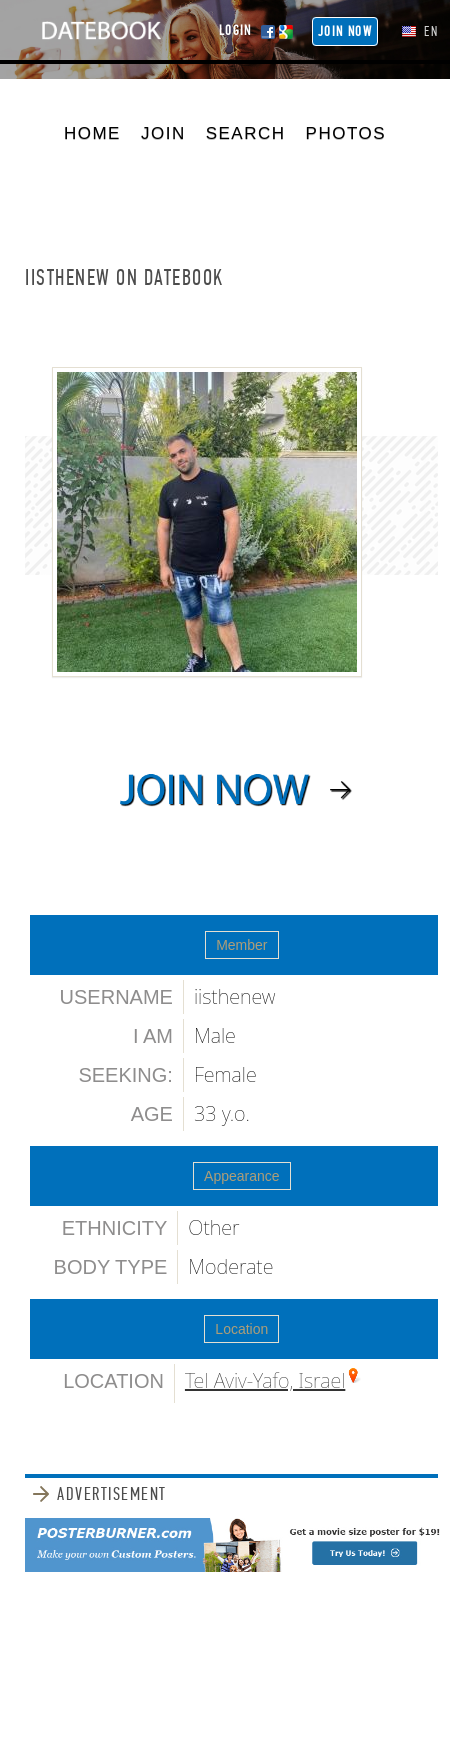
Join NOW (345, 31)
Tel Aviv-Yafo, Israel (265, 1380)
